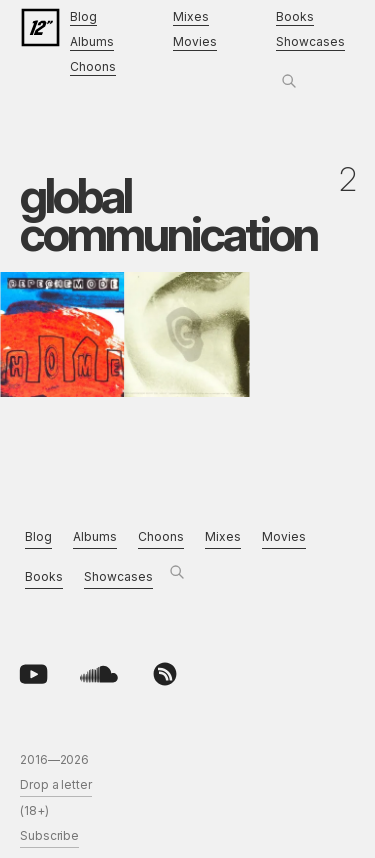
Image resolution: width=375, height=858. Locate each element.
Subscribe (49, 835)
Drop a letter (56, 784)
